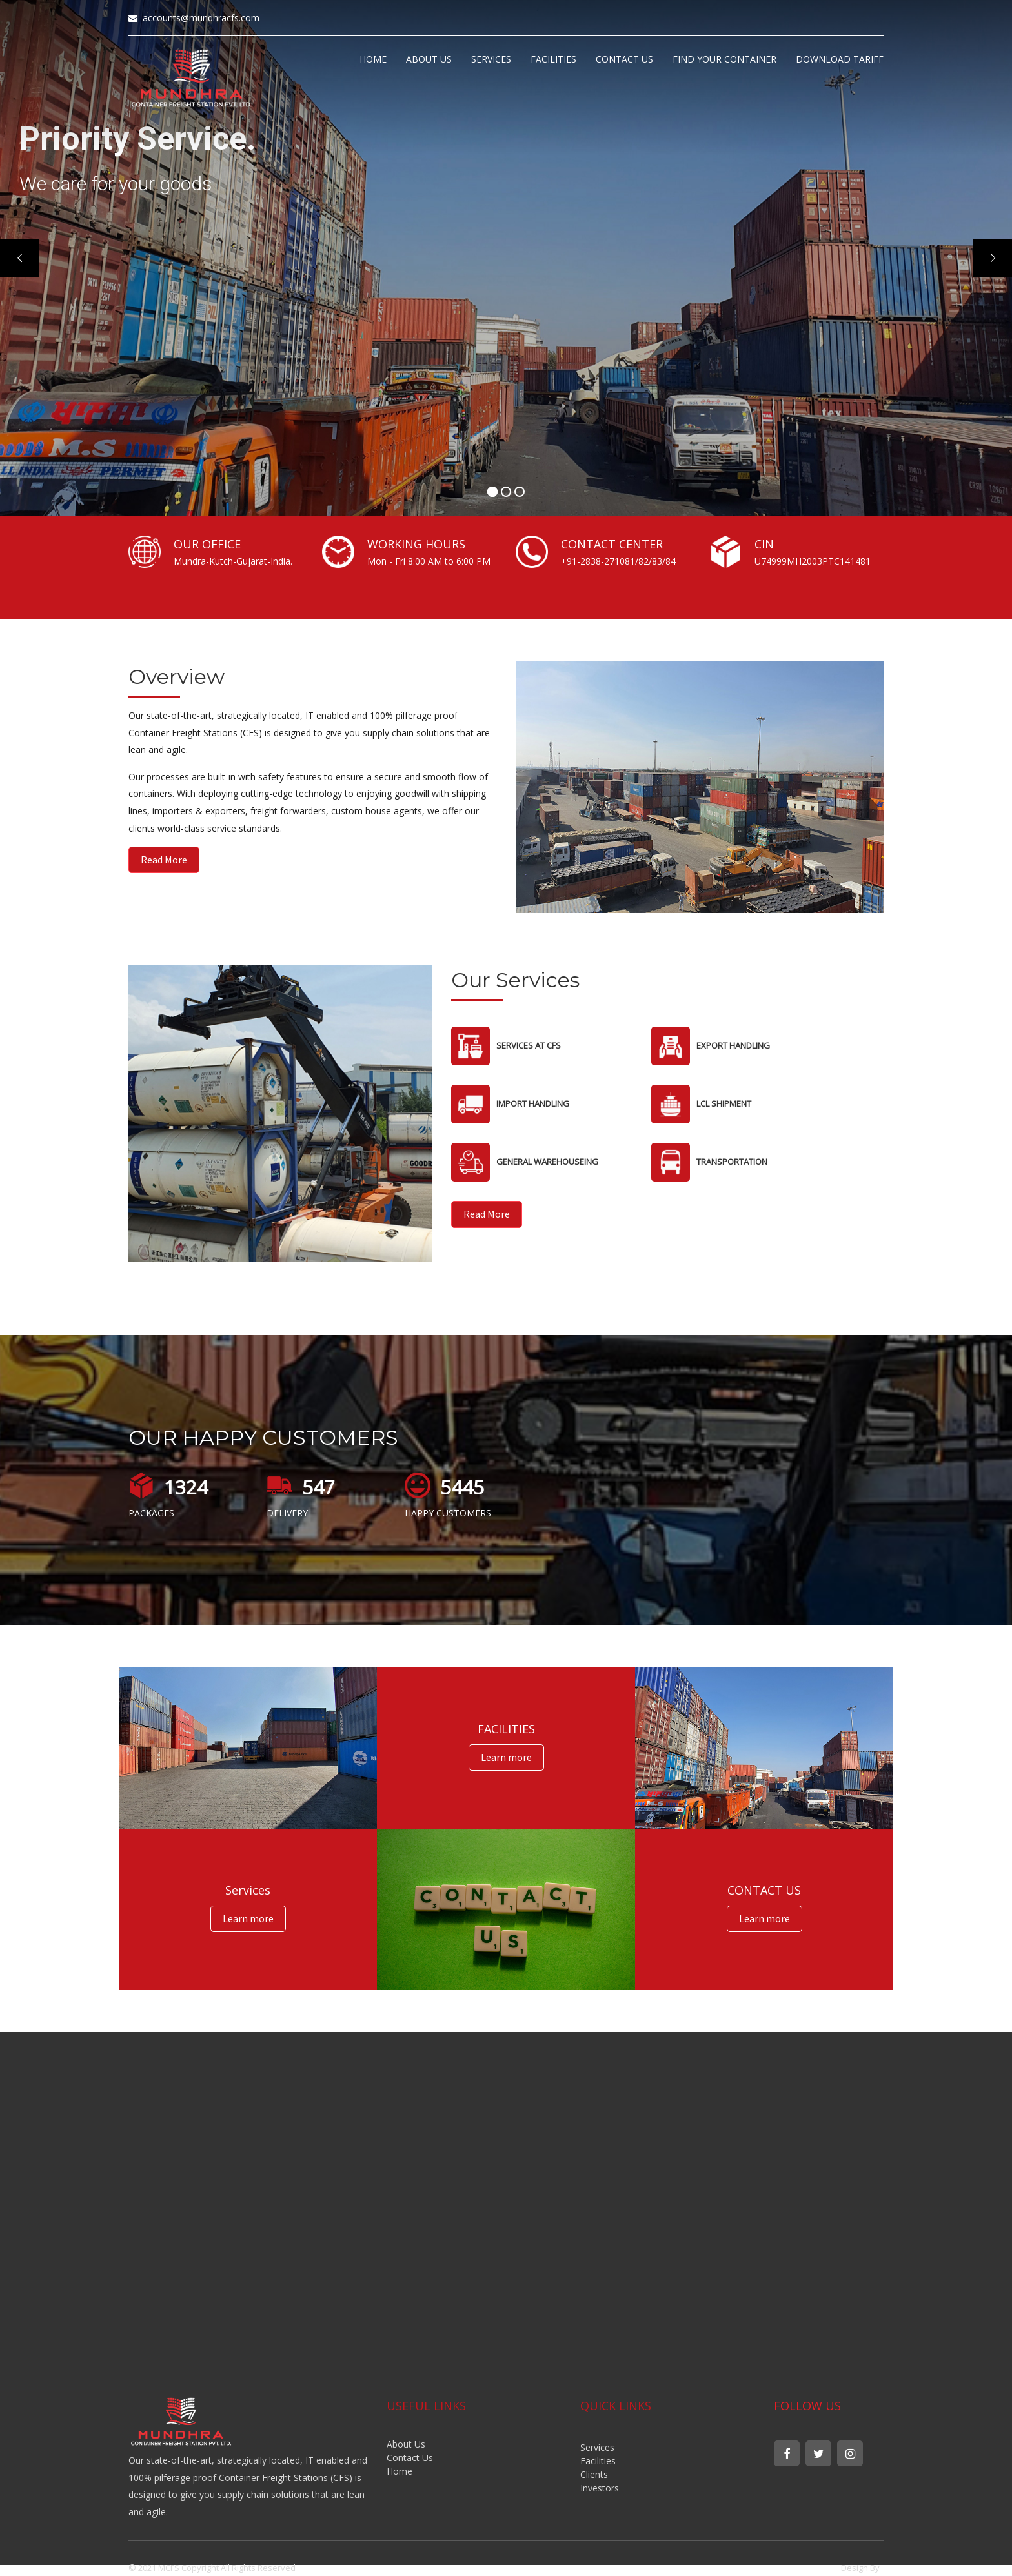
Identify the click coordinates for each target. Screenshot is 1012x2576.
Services (597, 2447)
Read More (164, 859)
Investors (599, 2488)
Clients (594, 2474)
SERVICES (491, 59)
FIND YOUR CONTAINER (724, 59)
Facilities (598, 2461)
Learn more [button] (506, 1757)
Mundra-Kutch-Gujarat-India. (233, 561)
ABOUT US (429, 59)
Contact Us (410, 2457)
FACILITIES (553, 59)
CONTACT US (624, 59)
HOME (373, 59)
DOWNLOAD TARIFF (840, 59)
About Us (406, 2444)
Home (399, 2471)
